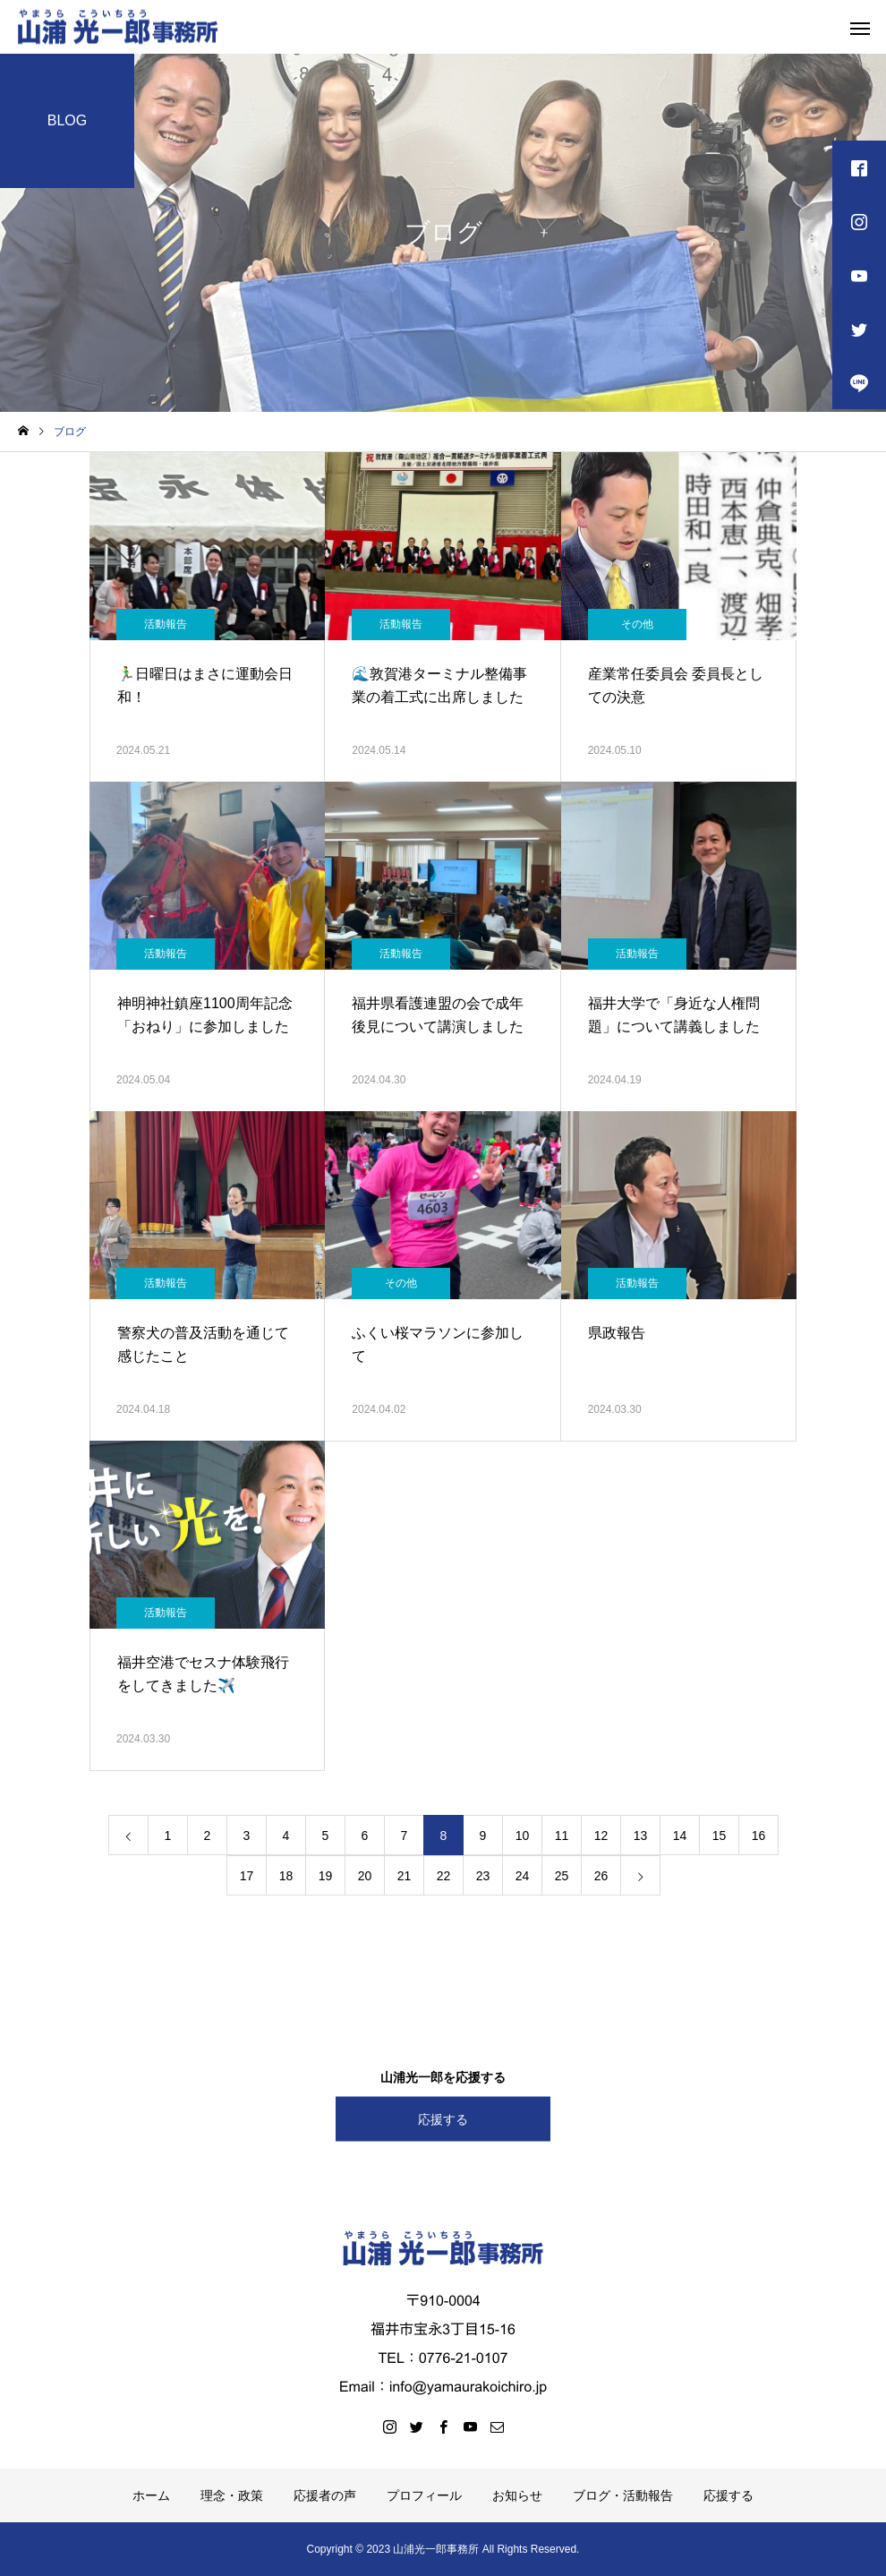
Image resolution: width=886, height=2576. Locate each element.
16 (759, 1835)
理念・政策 (231, 2495)
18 (286, 1876)
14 (680, 1835)
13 (641, 1835)
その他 (637, 624)
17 (247, 1876)
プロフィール (424, 2495)
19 (326, 1876)
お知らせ (517, 2495)
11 (562, 1835)
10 (522, 1835)
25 (562, 1876)
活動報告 (165, 624)
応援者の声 (325, 2495)
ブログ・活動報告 (623, 2495)
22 (444, 1876)
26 (601, 1876)
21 (404, 1876)
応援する (443, 2118)
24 (522, 1876)
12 (601, 1835)
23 (483, 1876)
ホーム (151, 2495)
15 (719, 1835)
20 (365, 1876)
